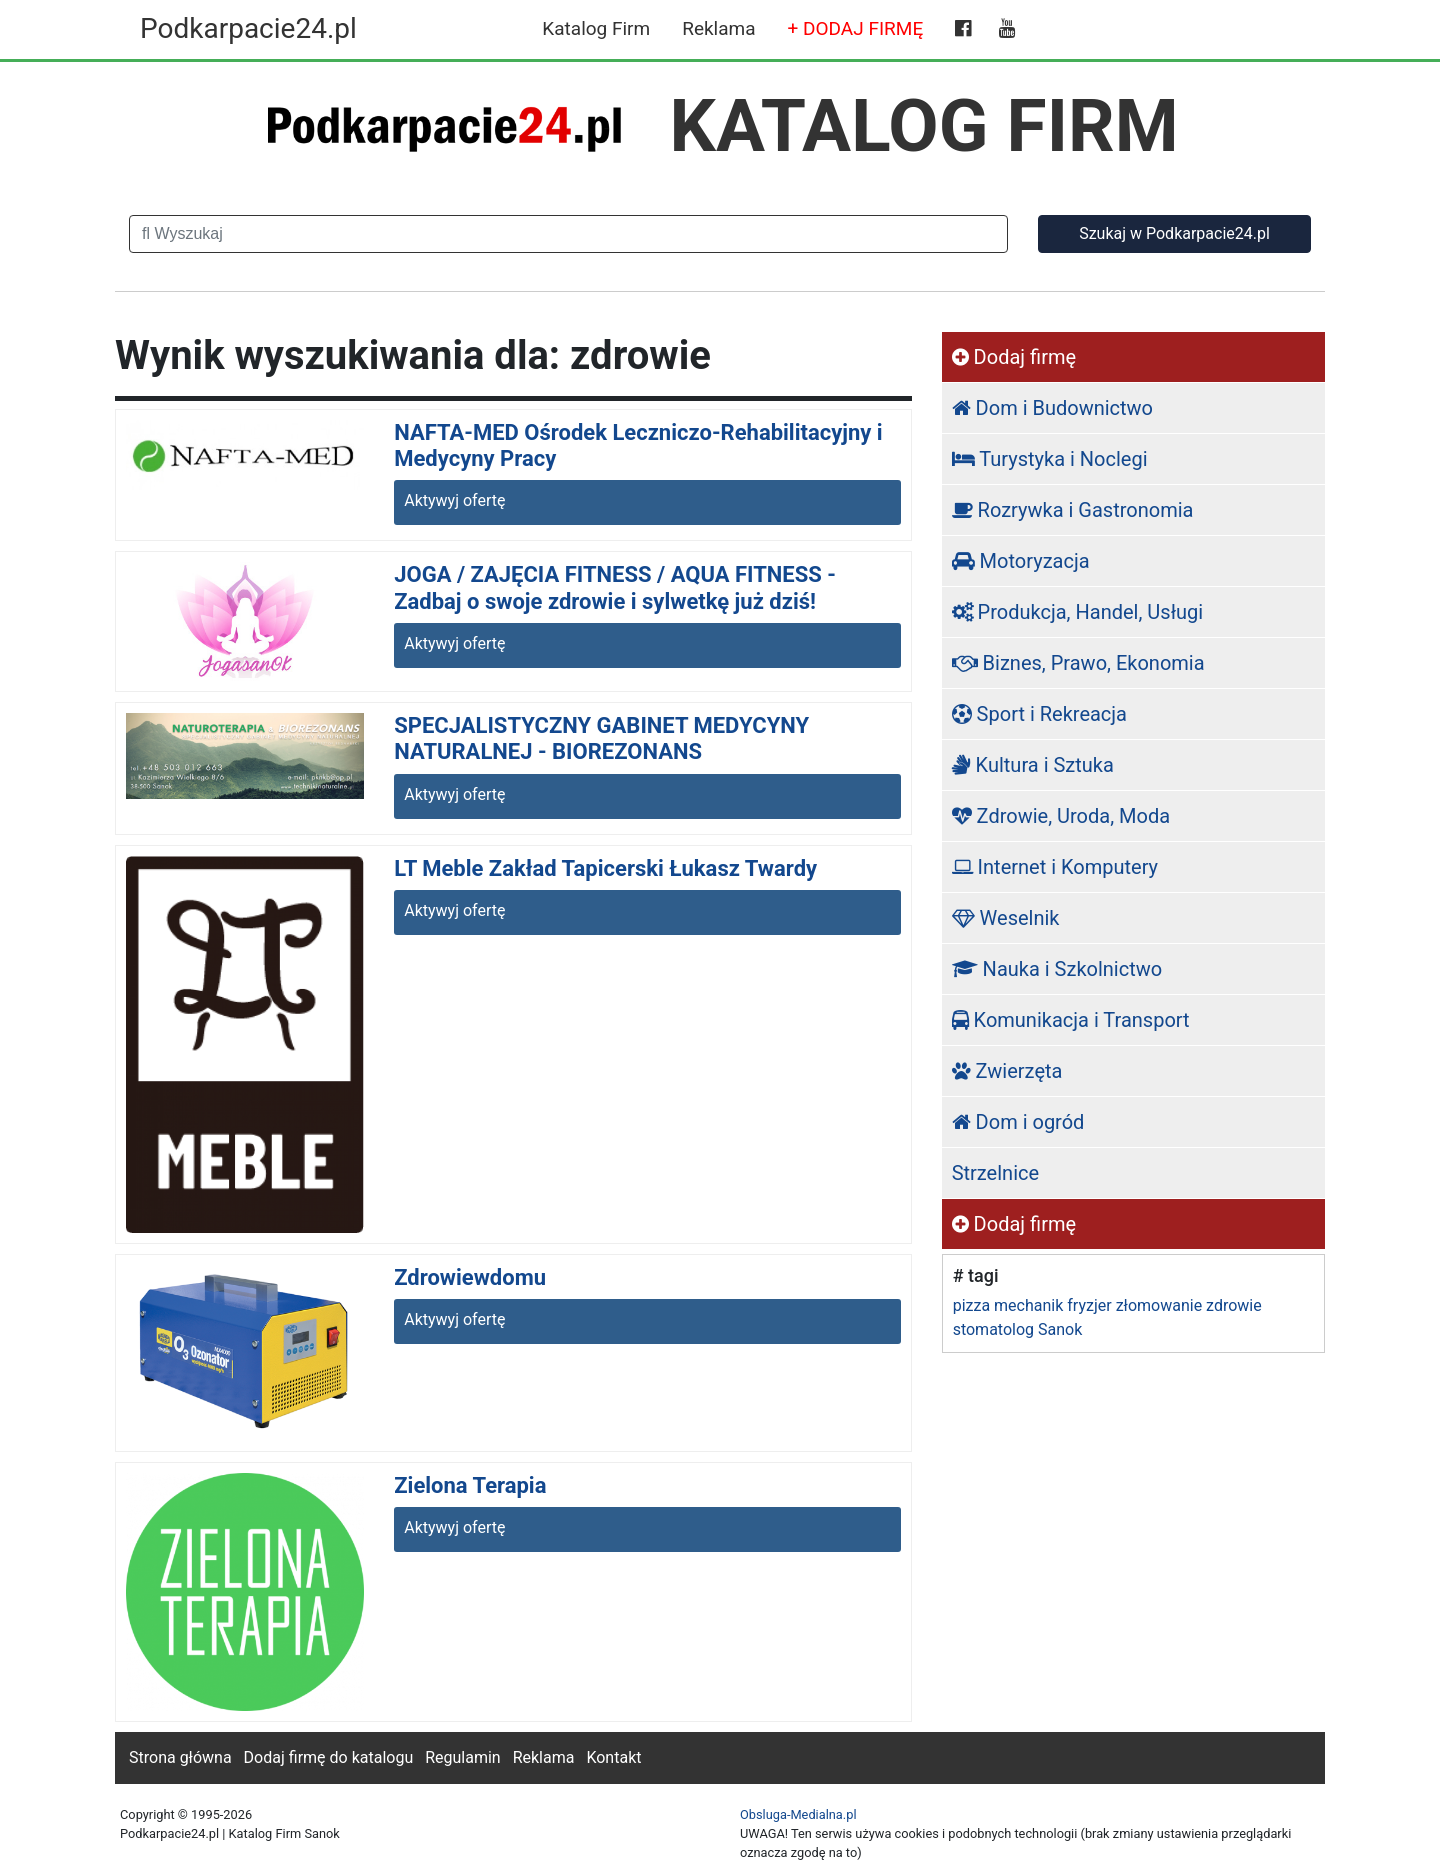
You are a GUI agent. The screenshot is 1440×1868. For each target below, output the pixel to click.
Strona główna (180, 1757)
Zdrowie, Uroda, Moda (1061, 816)
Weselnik (1006, 918)
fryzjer (1089, 1305)
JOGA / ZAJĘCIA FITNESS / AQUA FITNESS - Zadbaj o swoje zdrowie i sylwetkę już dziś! (615, 587)
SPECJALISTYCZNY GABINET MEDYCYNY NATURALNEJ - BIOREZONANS (601, 738)
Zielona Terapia (470, 1485)
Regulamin (463, 1757)
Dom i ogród (1018, 1122)
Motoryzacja (1021, 561)
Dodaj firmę (1014, 357)
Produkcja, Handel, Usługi (1078, 612)
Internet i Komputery (1055, 867)
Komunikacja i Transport (1071, 1020)
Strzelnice (995, 1173)
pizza (971, 1305)
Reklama (718, 28)
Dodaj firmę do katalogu (329, 1757)
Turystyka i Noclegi (1050, 459)
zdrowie (1234, 1305)
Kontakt (613, 1757)
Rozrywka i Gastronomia (1073, 510)
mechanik (1028, 1305)
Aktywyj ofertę (454, 500)
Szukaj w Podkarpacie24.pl (1174, 233)
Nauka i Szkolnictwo (1057, 969)
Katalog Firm (596, 28)
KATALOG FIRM (924, 126)
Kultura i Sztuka (1033, 765)
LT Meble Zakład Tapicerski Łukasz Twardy (605, 868)
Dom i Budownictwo (1052, 408)
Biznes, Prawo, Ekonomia (1078, 663)
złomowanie (1159, 1305)
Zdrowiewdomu (470, 1277)
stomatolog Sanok (1018, 1329)
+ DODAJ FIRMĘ (856, 28)
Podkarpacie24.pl (248, 28)
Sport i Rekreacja (1039, 714)
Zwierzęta (1007, 1071)
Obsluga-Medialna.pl (798, 1814)
